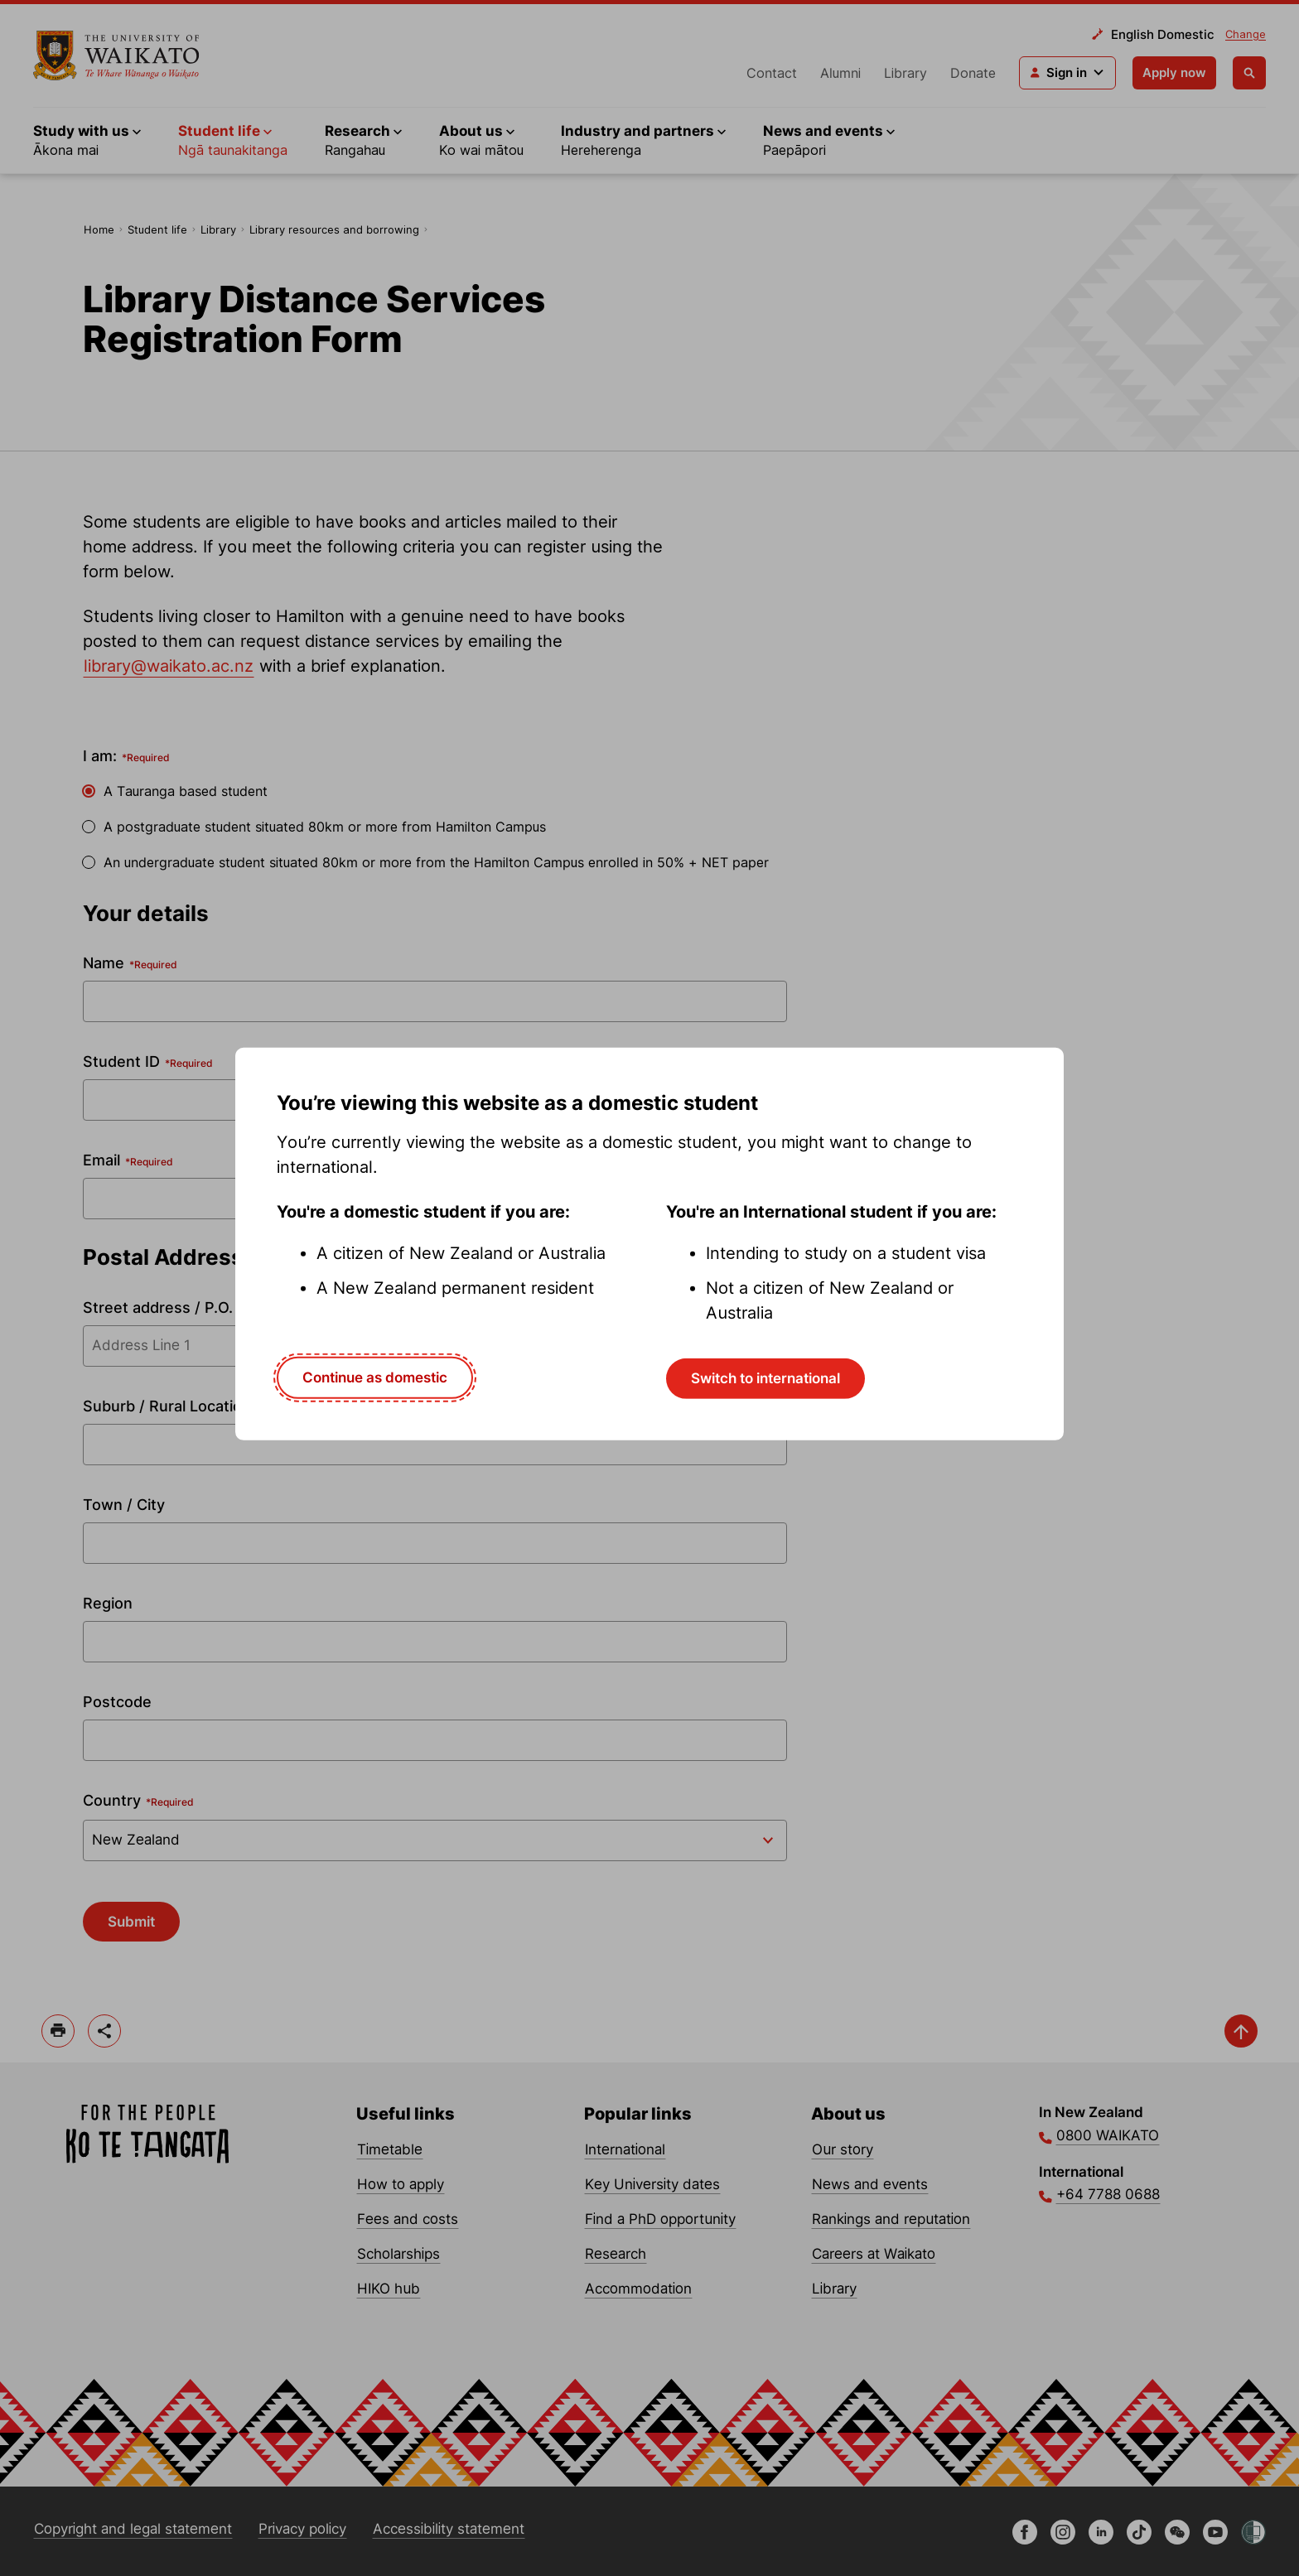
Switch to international (765, 1378)
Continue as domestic (374, 1377)
